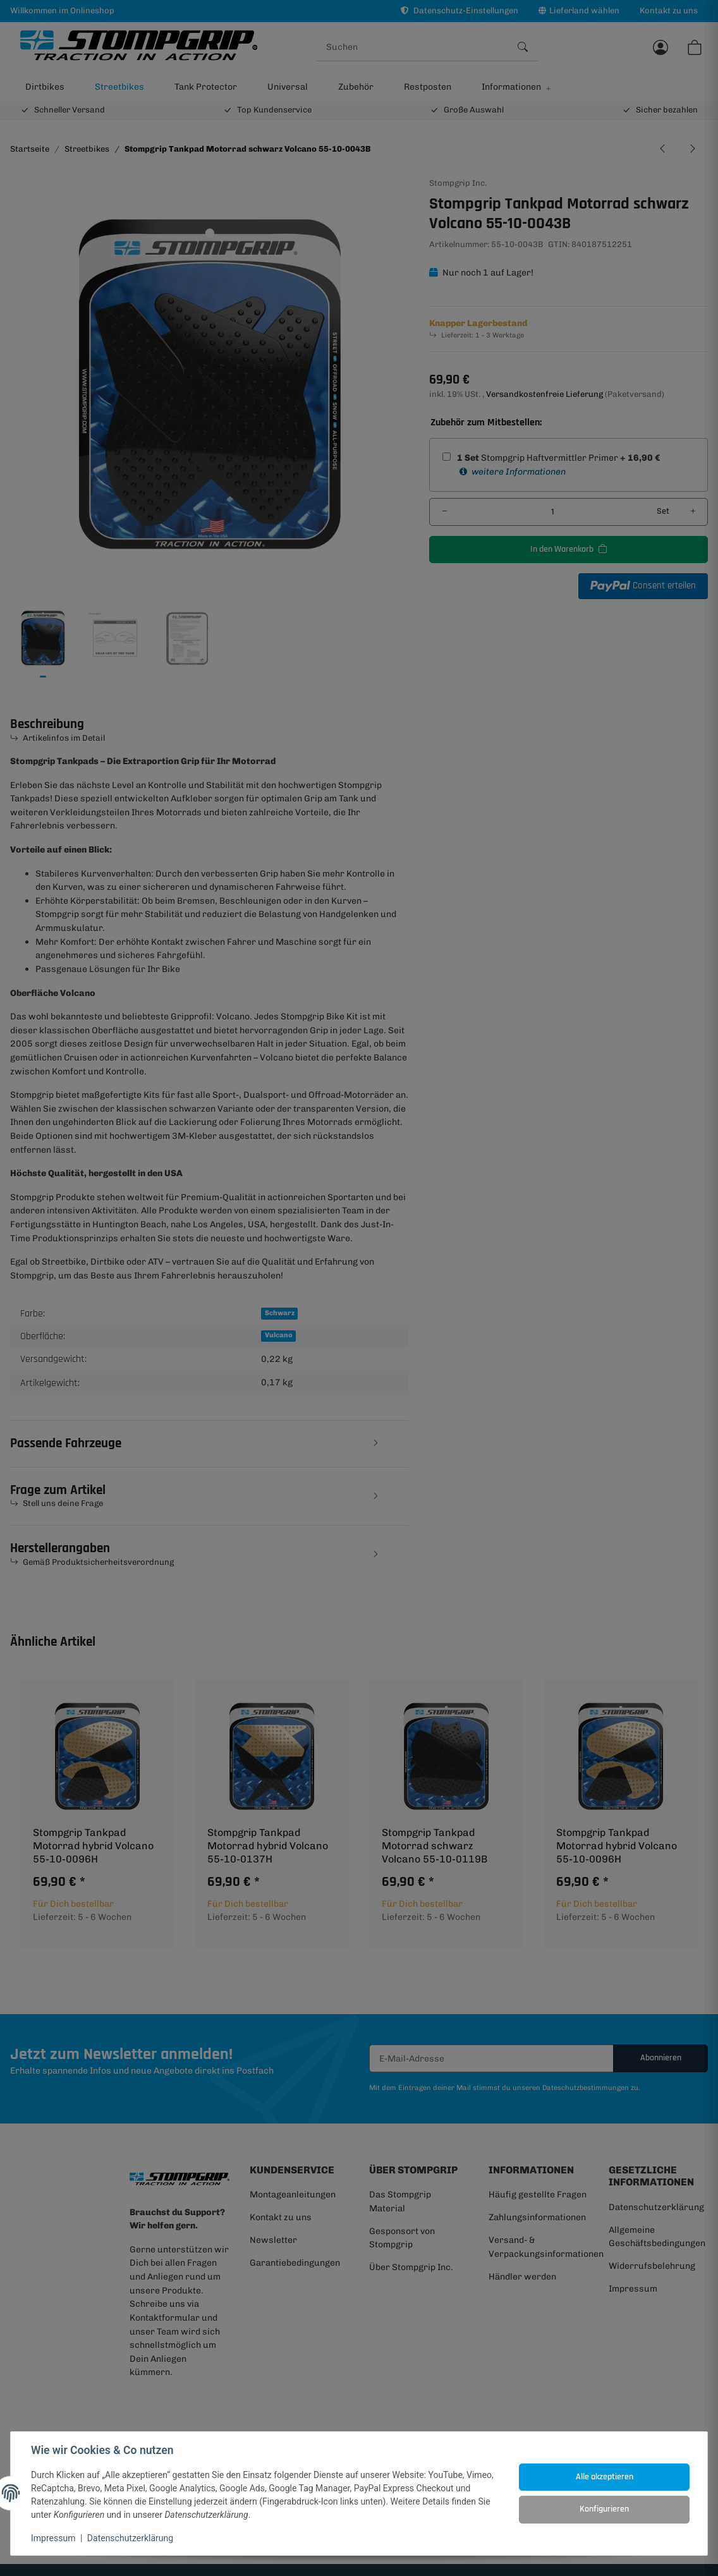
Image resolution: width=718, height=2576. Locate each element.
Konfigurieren (604, 2509)
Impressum (53, 2538)
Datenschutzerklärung (130, 2538)
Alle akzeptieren (604, 2476)
